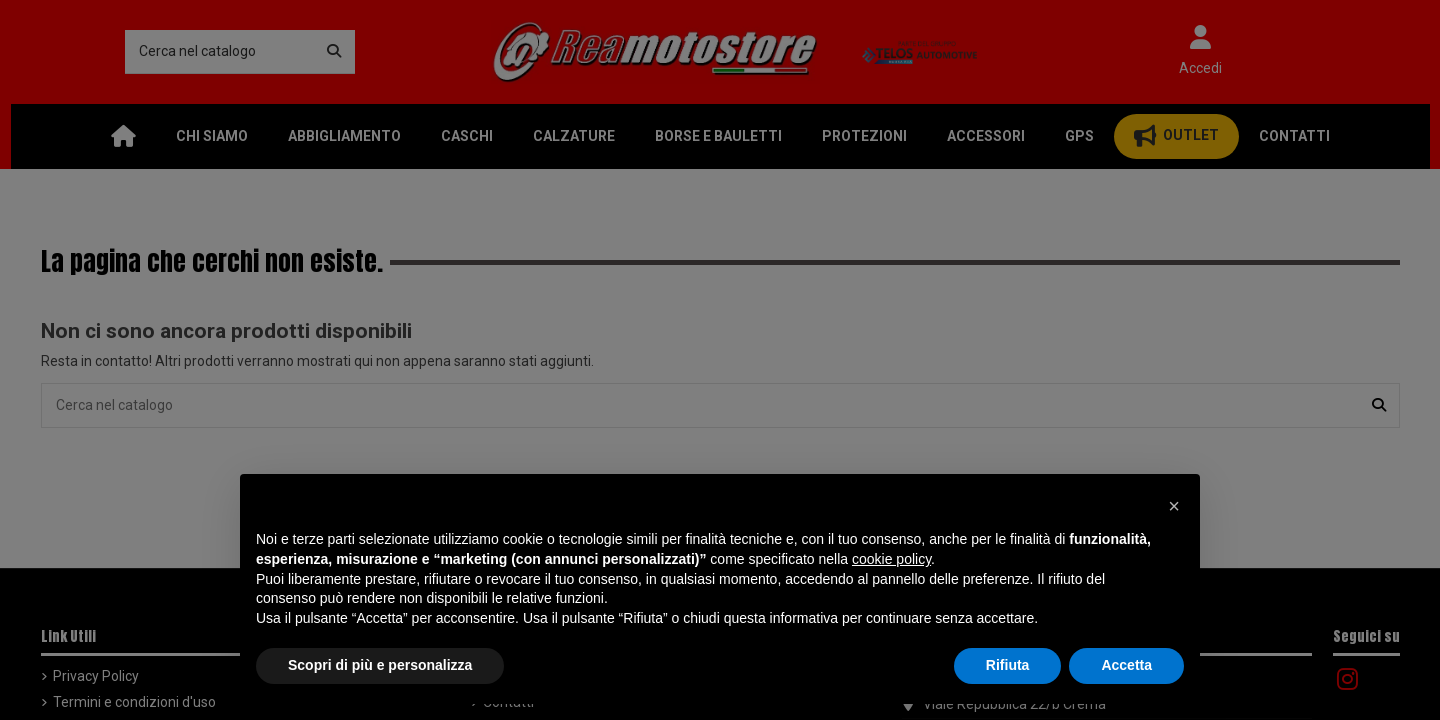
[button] (1174, 506)
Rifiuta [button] (1008, 665)
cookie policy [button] (891, 559)
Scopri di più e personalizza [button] (380, 665)
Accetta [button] (1126, 665)
